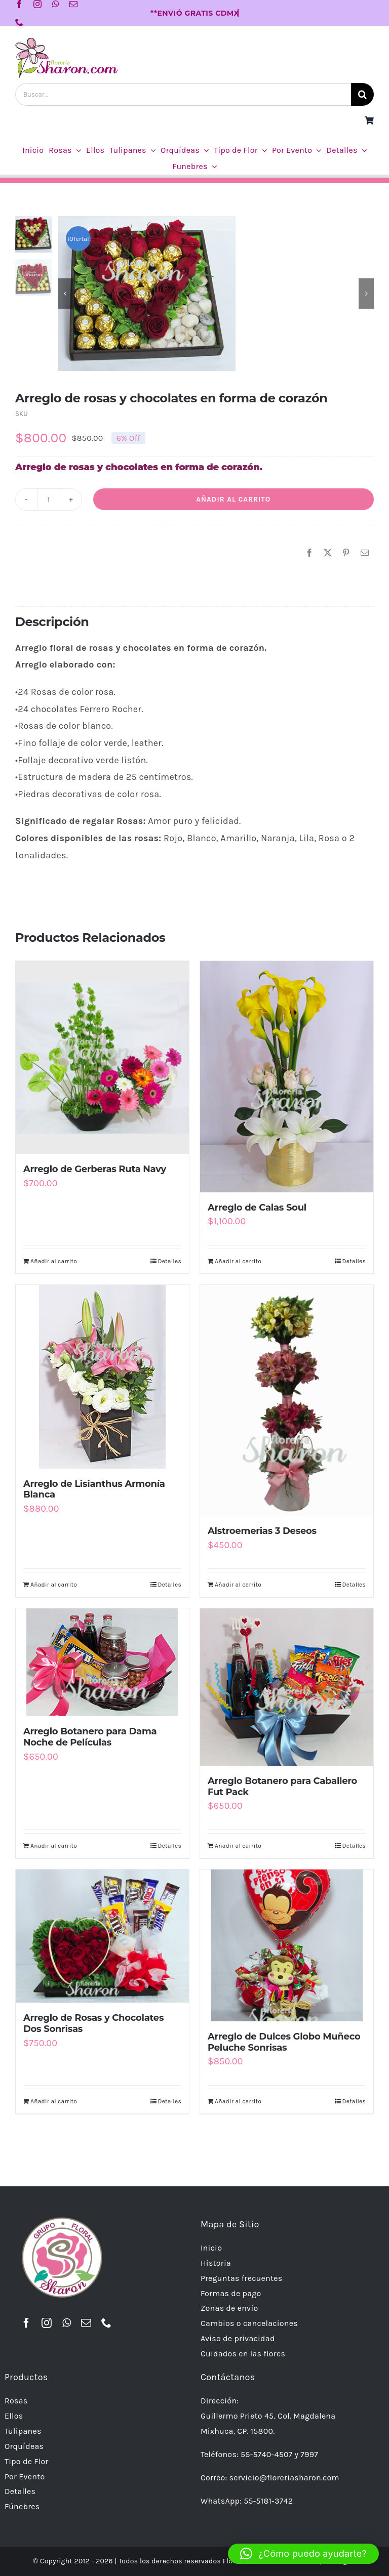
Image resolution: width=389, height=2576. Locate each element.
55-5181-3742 (268, 2501)
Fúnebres (22, 2506)
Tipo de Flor (27, 2461)
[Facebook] (309, 553)
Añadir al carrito (233, 499)
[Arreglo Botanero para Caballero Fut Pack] (286, 1687)
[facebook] (19, 4)
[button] (303, 2554)
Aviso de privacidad (238, 2338)
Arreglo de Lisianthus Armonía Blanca (94, 1489)
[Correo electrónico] (365, 553)
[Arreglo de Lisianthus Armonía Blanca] (102, 1377)
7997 (309, 2454)
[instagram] (37, 4)
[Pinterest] (346, 553)
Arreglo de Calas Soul (257, 1207)
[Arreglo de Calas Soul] (286, 1076)
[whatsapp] (55, 4)
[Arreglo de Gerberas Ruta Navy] (102, 1057)
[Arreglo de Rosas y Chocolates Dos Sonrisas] (102, 1936)
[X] (328, 553)
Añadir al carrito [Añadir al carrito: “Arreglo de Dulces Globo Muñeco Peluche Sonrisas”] (238, 2101)
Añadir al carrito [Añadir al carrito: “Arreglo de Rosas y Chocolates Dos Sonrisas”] (53, 2101)
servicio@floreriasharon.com (284, 2477)
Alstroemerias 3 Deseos (262, 1530)
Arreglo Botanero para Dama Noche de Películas (90, 1737)
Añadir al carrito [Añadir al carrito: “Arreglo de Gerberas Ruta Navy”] (53, 1261)
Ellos (14, 2416)
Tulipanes (23, 2431)
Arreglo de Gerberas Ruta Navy (94, 1169)
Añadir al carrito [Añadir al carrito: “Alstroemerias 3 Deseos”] (238, 1584)
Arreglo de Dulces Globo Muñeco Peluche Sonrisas (284, 2042)
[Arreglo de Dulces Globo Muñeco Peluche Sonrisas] (286, 1945)
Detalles (169, 1261)
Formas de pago (231, 2293)
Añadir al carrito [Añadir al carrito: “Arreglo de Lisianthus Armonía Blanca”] (53, 1584)
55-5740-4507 (266, 2454)
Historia (216, 2263)
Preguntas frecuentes (242, 2278)
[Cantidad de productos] (48, 499)
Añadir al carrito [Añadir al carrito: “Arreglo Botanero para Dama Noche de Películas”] (53, 1845)
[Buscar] (362, 94)
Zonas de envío (229, 2308)
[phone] (19, 22)
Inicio (211, 2248)
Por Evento (25, 2476)
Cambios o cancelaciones (249, 2323)
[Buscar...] (183, 94)
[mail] (73, 4)
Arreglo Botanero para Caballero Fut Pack (282, 1786)
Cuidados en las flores (243, 2353)
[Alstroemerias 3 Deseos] (286, 1400)
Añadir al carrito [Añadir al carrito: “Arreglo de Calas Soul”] (238, 1261)
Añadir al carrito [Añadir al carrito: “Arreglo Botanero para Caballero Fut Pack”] (238, 1845)
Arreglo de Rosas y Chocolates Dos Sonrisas (93, 2023)
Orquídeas (24, 2446)
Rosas (16, 2400)
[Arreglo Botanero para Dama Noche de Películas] (102, 1662)
